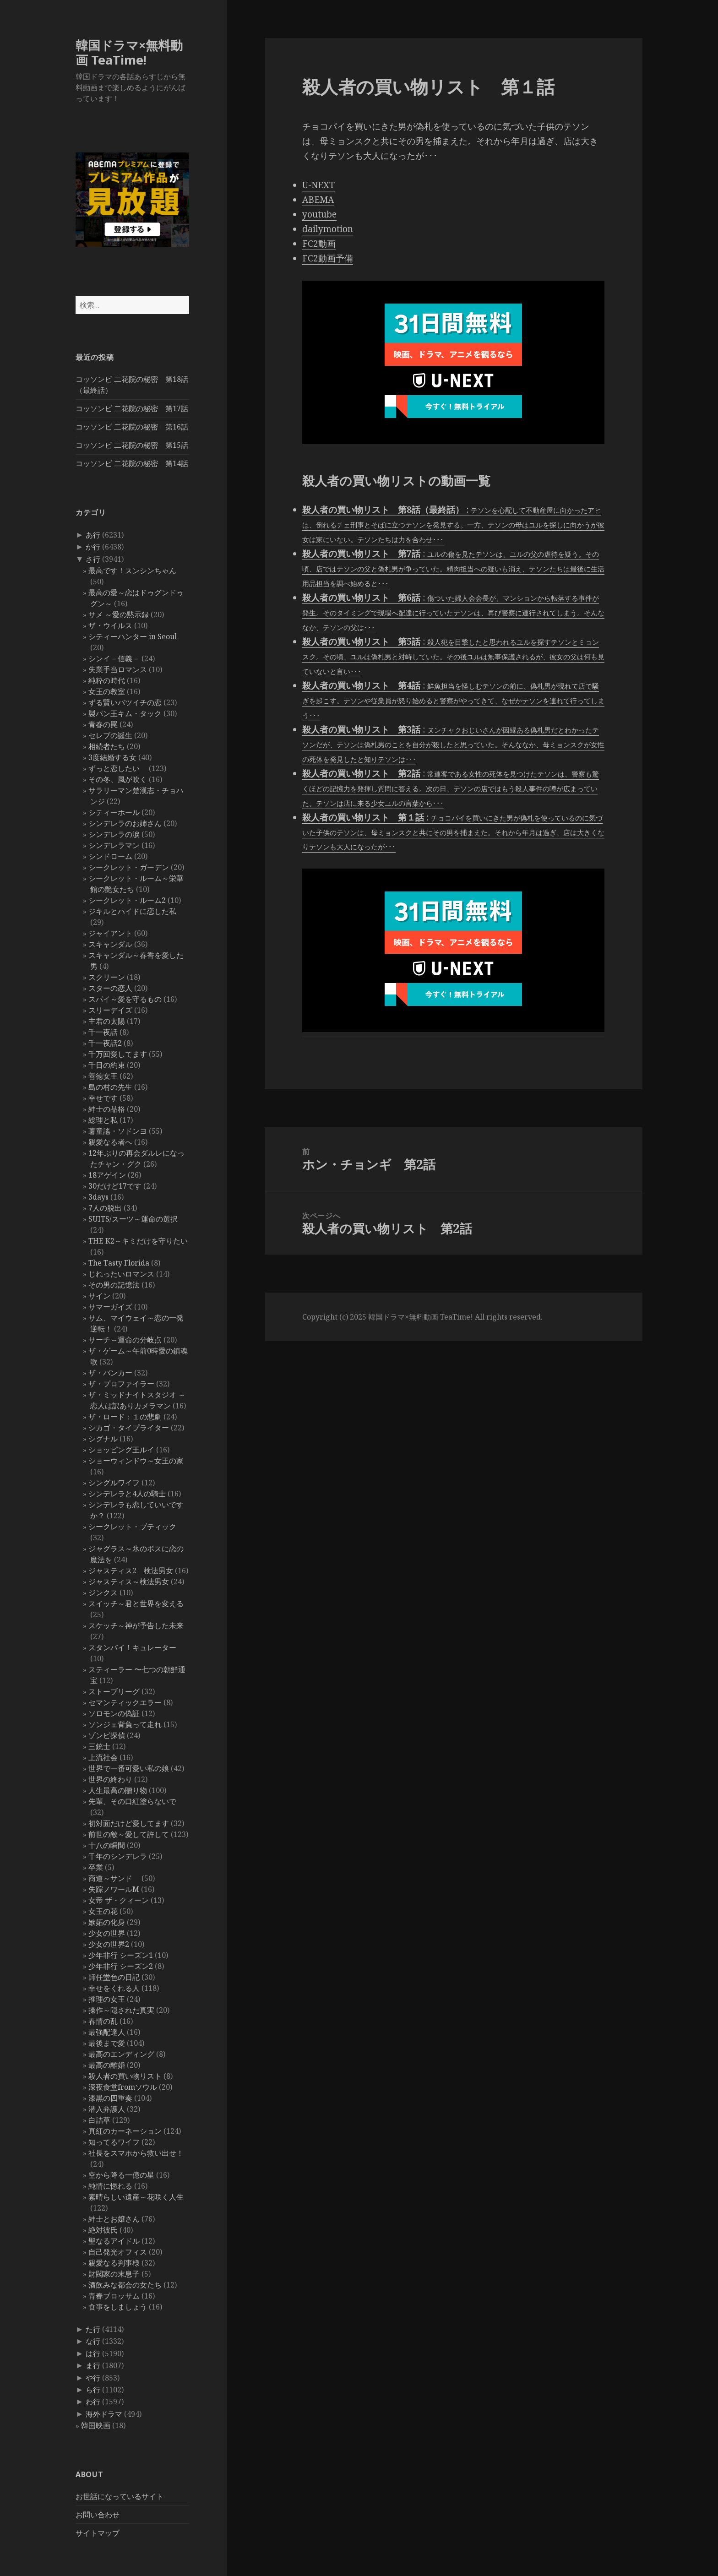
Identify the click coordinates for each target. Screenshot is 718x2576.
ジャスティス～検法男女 (128, 1581)
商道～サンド (114, 1878)
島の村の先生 (110, 1087)
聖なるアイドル (114, 2241)
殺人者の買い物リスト (125, 2076)
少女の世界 (106, 1933)
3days (98, 1197)
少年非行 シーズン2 (120, 1966)
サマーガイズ (110, 1307)
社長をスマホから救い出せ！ (136, 2153)
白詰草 (99, 2120)
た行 (93, 2329)
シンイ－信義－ (114, 658)
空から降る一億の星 (121, 2175)
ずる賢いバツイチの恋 (125, 702)
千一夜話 (103, 1032)
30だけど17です (114, 1186)
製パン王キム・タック (125, 713)
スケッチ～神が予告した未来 (136, 1625)
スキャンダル (110, 944)
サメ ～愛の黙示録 (118, 614)
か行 (93, 547)
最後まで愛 (106, 2043)
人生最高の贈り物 (117, 1790)
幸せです (103, 1098)
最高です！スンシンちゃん (132, 570)
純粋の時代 (106, 680)
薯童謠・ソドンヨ (117, 1131)
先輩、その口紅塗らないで (132, 1801)
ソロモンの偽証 (114, 1713)
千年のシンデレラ (117, 1856)
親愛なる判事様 (114, 2263)
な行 (93, 2341)
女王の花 (103, 1911)
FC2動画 (319, 244)
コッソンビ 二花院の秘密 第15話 (132, 445)
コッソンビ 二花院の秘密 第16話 (132, 427)
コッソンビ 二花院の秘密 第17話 (132, 408)
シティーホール (114, 812)
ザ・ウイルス (110, 625)
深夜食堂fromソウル (122, 2087)
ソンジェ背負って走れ (125, 1724)
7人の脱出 (105, 1208)
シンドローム (110, 856)
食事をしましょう (117, 2307)
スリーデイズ (110, 1010)
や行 (93, 2378)
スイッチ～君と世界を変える (136, 1603)
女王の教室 (106, 691)
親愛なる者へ (110, 1142)
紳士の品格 (106, 1109)
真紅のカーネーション (125, 2131)
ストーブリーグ (114, 1691)
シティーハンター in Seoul (132, 636)
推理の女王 (106, 1999)
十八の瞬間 (106, 1845)
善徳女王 (103, 1076)
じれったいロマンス (121, 1274)
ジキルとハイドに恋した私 (132, 911)
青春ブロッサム (114, 2296)
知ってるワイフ (114, 2142)
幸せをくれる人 (114, 1988)
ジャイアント (110, 933)
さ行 (93, 559)
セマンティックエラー (125, 1702)
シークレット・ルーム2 (127, 900)
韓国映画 (95, 2425)
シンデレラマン (114, 845)
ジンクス (103, 1592)
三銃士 (99, 1746)
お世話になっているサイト (119, 2496)
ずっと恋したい (117, 768)
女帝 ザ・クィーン (118, 1900)
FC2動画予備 (327, 258)
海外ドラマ (104, 2414)
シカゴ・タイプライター (128, 1428)
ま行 (93, 2365)
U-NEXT (318, 185)
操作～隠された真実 (121, 2010)
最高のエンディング (121, 2054)
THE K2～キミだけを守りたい (138, 1241)
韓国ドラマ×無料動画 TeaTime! (129, 52)
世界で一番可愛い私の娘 (128, 1768)
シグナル (103, 1439)
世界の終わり (110, 1779)
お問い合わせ (98, 2515)
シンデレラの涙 (114, 834)
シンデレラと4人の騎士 (127, 1494)
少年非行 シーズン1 (120, 1955)
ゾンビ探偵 (106, 1735)
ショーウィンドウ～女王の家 (136, 1461)
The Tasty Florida (118, 1263)
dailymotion (327, 229)
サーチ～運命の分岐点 (125, 1340)
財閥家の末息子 (114, 2274)
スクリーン (106, 977)
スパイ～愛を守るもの (125, 999)
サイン (99, 1296)
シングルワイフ (114, 1483)
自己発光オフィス (117, 2252)
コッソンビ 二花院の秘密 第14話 (132, 463)
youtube (319, 214)
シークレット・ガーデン (128, 867)
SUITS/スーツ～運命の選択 (133, 1219)
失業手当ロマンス (117, 669)
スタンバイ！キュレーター (132, 1647)
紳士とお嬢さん (114, 2219)
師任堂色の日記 (114, 1977)
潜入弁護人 (106, 2109)
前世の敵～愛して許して (128, 1834)
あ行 (93, 535)
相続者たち (106, 746)
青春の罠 (103, 724)
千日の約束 (106, 1065)
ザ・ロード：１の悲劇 (125, 1417)
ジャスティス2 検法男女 (130, 1570)
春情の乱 (103, 2021)
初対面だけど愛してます (128, 1823)
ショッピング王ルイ (121, 1450)
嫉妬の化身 (106, 1922)
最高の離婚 (106, 2065)
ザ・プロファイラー (121, 1384)
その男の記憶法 (114, 1285)
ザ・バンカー (110, 1373)
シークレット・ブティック (132, 1527)
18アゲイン (107, 1175)
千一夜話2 (105, 1043)
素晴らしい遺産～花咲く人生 (136, 2197)
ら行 (93, 2390)
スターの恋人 (110, 988)
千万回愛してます (117, 1054)
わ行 (93, 2402)
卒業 (95, 1867)
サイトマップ (98, 2533)
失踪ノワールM (113, 1889)
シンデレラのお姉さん (125, 823)
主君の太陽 (106, 1021)
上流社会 (103, 1757)
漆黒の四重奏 (110, 2098)
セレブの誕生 (110, 735)
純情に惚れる (110, 2186)
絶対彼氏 (103, 2230)
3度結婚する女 (112, 757)
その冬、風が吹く (117, 779)
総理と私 (103, 1120)
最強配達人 (106, 2032)
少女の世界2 (108, 1944)
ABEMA (318, 200)
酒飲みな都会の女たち (125, 2285)
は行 (93, 2353)
